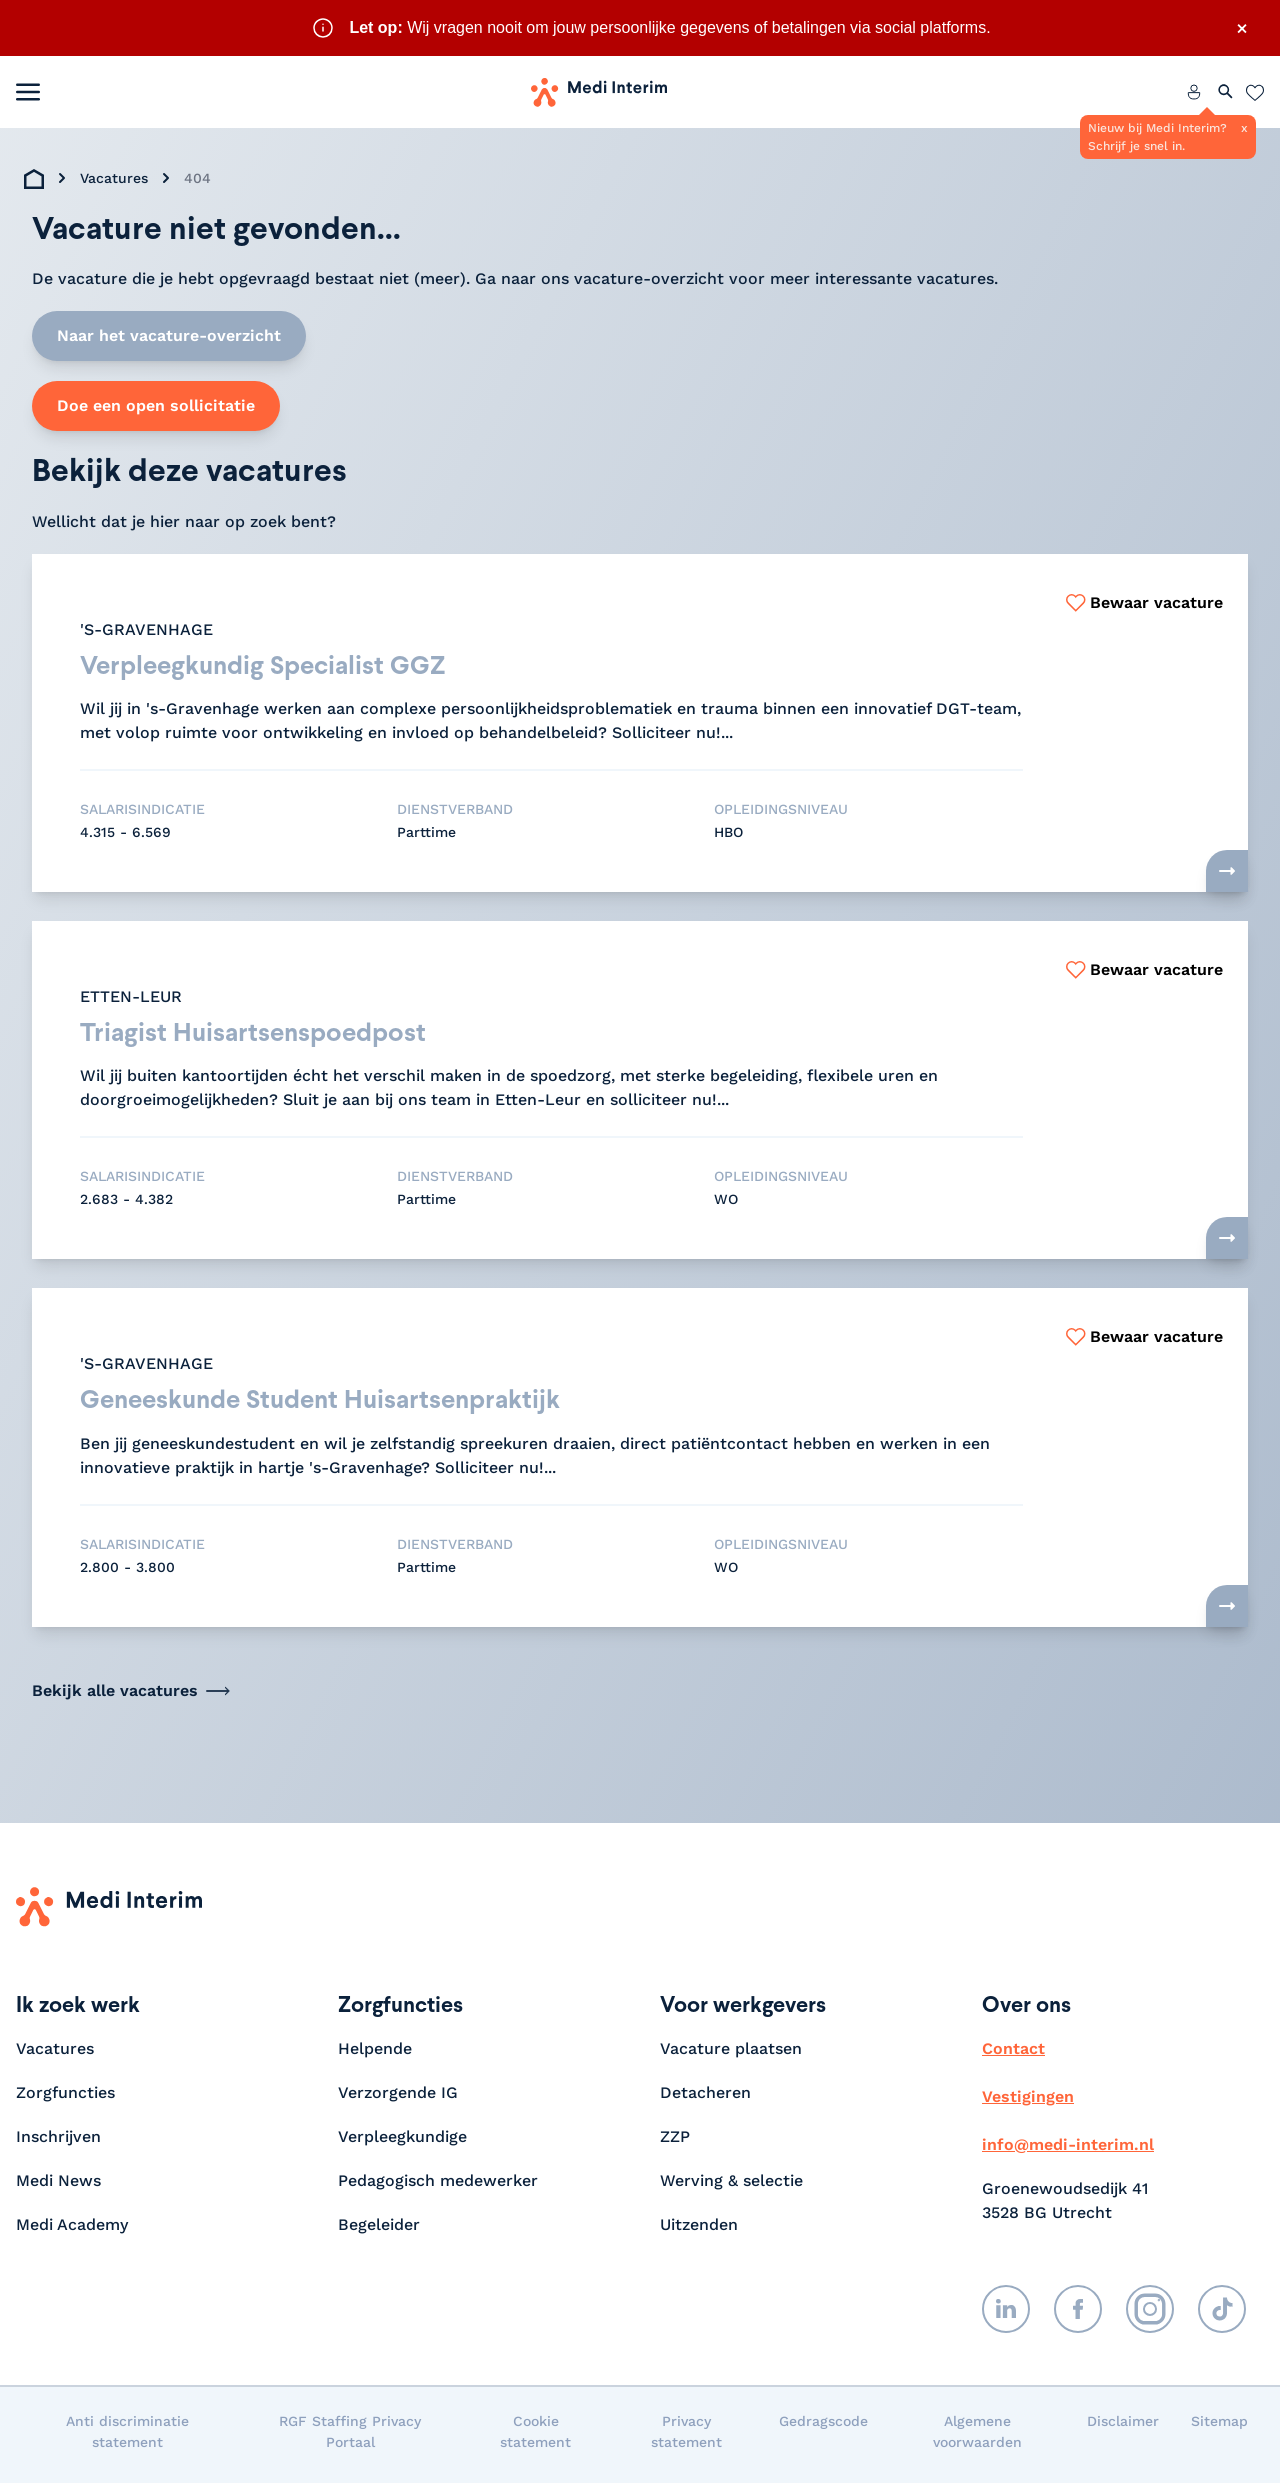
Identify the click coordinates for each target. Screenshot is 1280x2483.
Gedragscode (823, 2427)
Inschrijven (58, 2142)
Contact (1013, 2054)
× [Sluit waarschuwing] (1242, 28)
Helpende (375, 2054)
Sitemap (1219, 2427)
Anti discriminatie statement (127, 2437)
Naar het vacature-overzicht (169, 335)
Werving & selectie (731, 2186)
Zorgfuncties (65, 2098)
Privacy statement (686, 2437)
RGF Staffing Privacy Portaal (350, 2437)
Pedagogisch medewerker (438, 2186)
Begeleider (379, 2230)
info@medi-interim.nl (1068, 2150)
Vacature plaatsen (731, 2054)
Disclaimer (1123, 2427)
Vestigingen (1028, 2102)
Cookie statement (535, 2437)
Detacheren (705, 2098)
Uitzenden (699, 2230)
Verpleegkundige (402, 2142)
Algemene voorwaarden (977, 2437)
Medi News (58, 2186)
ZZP (675, 2142)
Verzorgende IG (398, 2098)
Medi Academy (74, 2230)
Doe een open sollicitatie (156, 405)
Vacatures (114, 178)
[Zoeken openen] (1226, 92)
